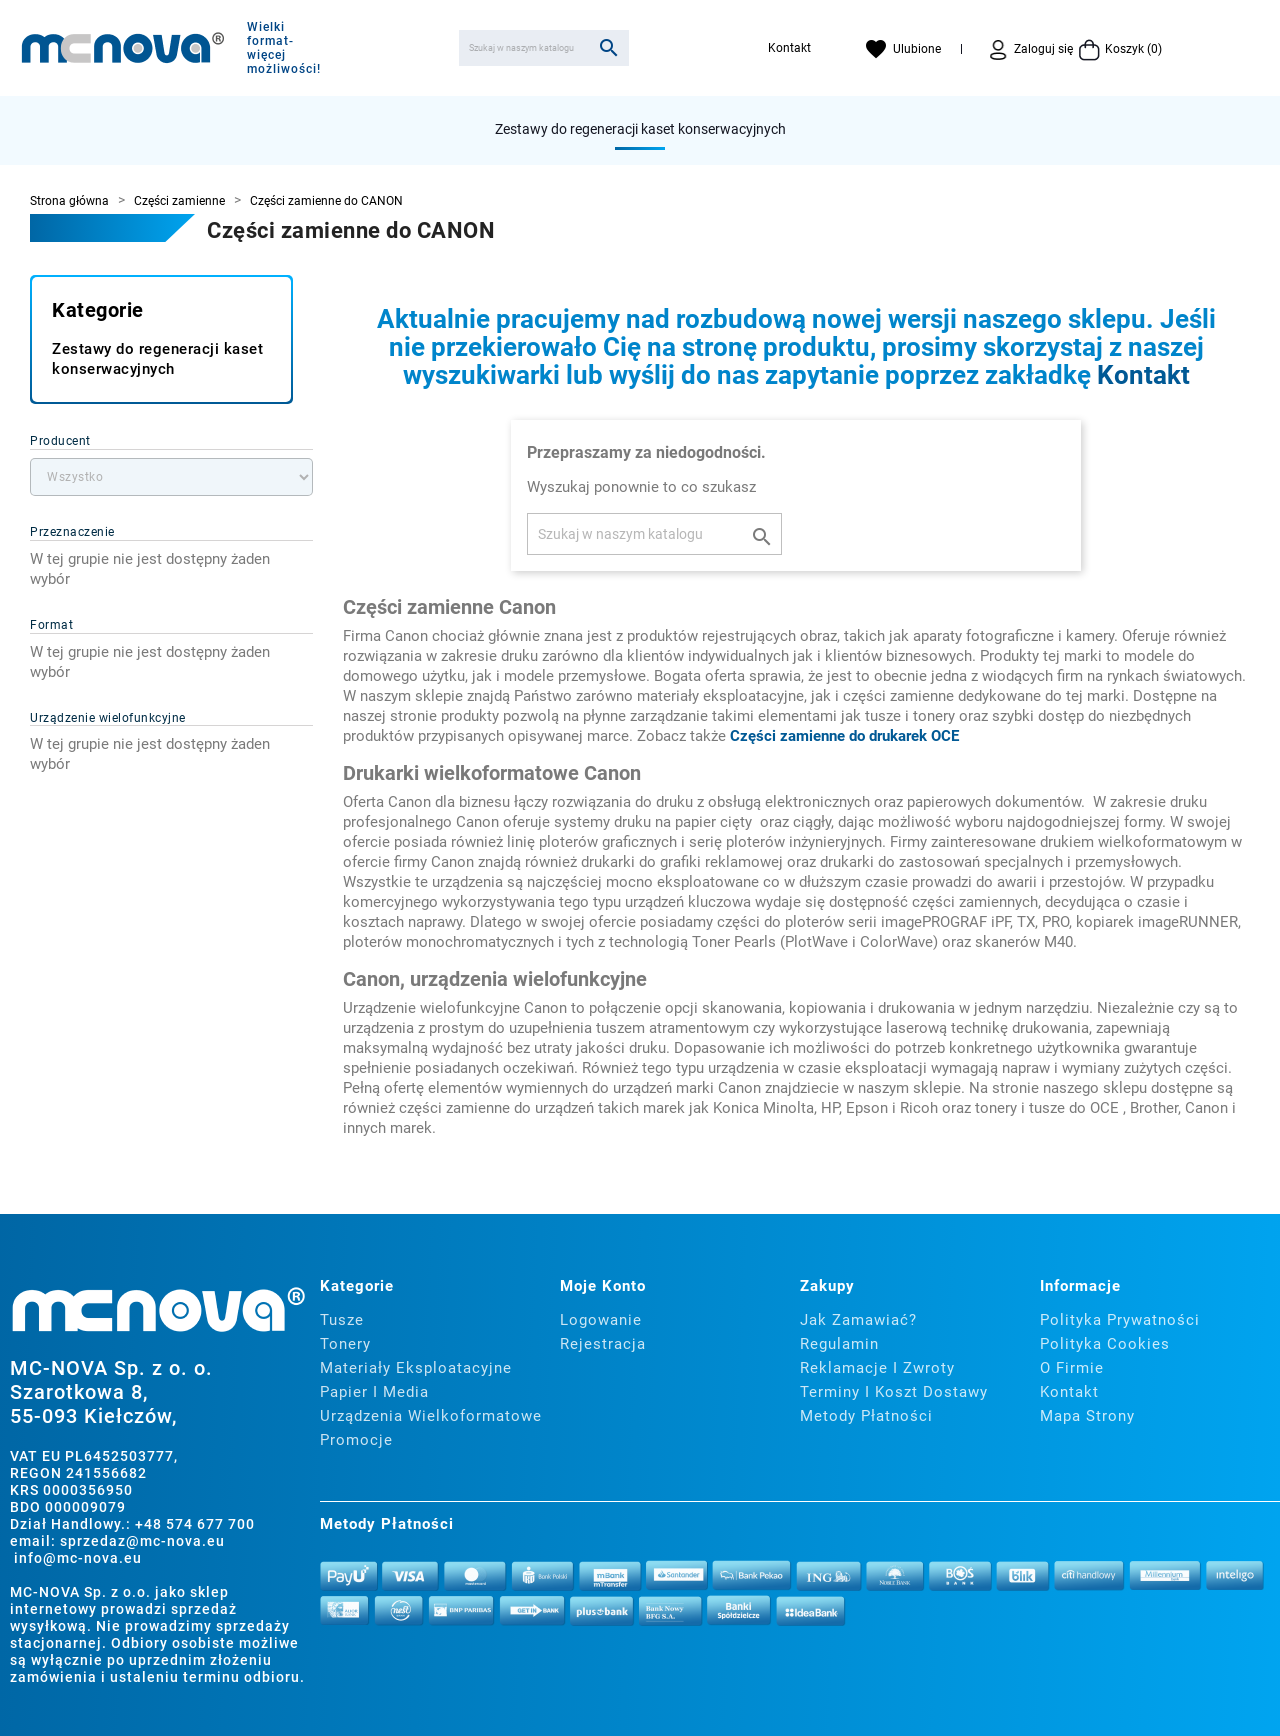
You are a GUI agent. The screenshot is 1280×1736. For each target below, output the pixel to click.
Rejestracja (603, 1344)
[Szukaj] (544, 48)
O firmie (1072, 1368)
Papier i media (374, 1392)
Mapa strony (1087, 1416)
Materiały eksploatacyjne (416, 1368)
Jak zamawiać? (858, 1320)
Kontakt (789, 48)
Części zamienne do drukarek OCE (844, 736)
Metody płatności (866, 1416)
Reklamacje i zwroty (877, 1368)
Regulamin (839, 1344)
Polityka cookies (1105, 1344)
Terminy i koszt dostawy (894, 1392)
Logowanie (601, 1320)
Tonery (345, 1344)
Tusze (342, 1320)
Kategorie (98, 310)
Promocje (356, 1440)
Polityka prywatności (1120, 1320)
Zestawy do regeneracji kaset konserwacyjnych (640, 129)
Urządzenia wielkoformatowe (431, 1416)
